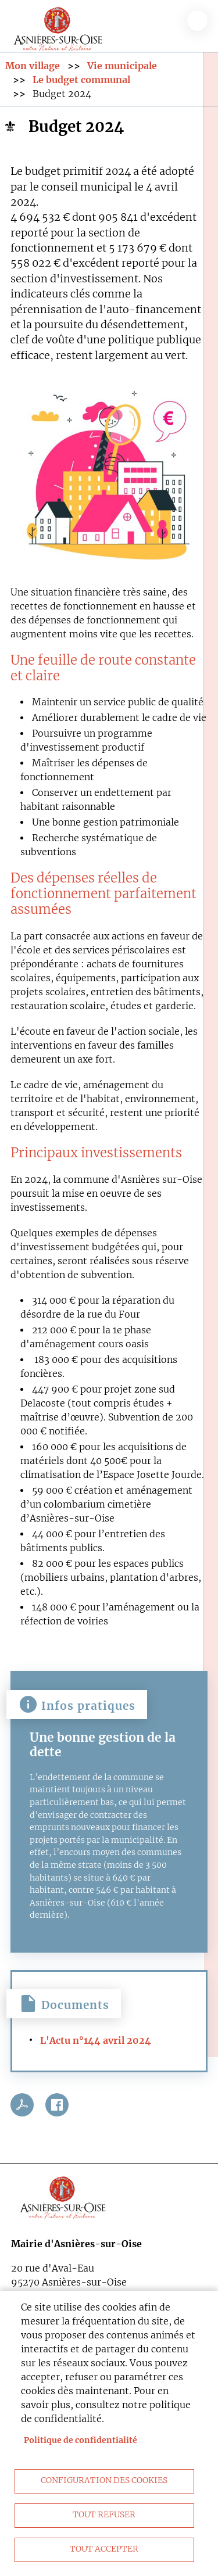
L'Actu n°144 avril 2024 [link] (95, 2040)
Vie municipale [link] (122, 65)
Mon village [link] (32, 65)
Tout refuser (104, 2515)
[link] (58, 26)
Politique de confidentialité (80, 2440)
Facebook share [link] (57, 2104)
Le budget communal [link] (81, 79)
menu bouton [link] (197, 20)
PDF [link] (22, 2104)
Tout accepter (104, 2549)
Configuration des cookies (104, 2480)
